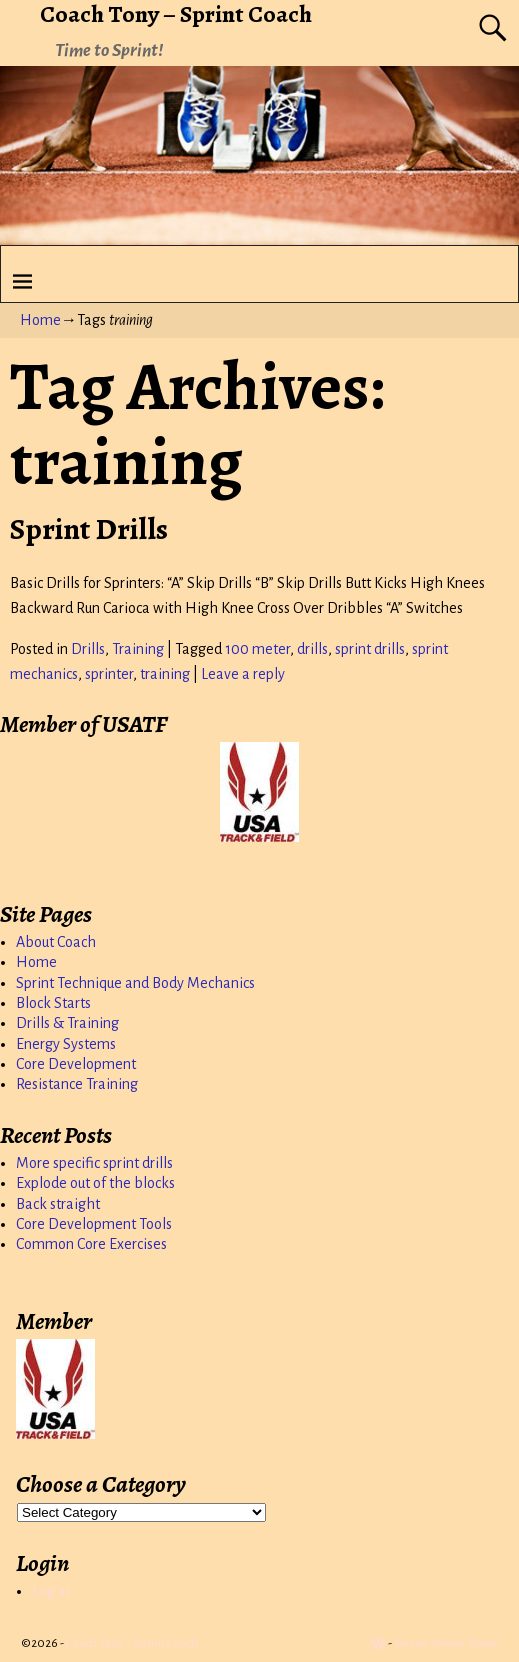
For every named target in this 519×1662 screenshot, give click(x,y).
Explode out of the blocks (95, 1183)
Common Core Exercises (91, 1244)
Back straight (58, 1204)
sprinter (109, 674)
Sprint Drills (89, 529)
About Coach (56, 942)
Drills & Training (67, 1023)
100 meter (257, 649)
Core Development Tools (94, 1224)
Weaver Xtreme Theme (446, 1643)
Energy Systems (66, 1044)
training (165, 674)
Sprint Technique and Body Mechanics (135, 983)
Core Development (76, 1064)
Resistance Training (77, 1084)
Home (40, 320)
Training (138, 649)
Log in (51, 1591)
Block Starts (53, 1003)
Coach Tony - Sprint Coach (132, 1643)
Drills (88, 649)
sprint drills (370, 649)
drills (312, 649)
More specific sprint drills (94, 1163)
